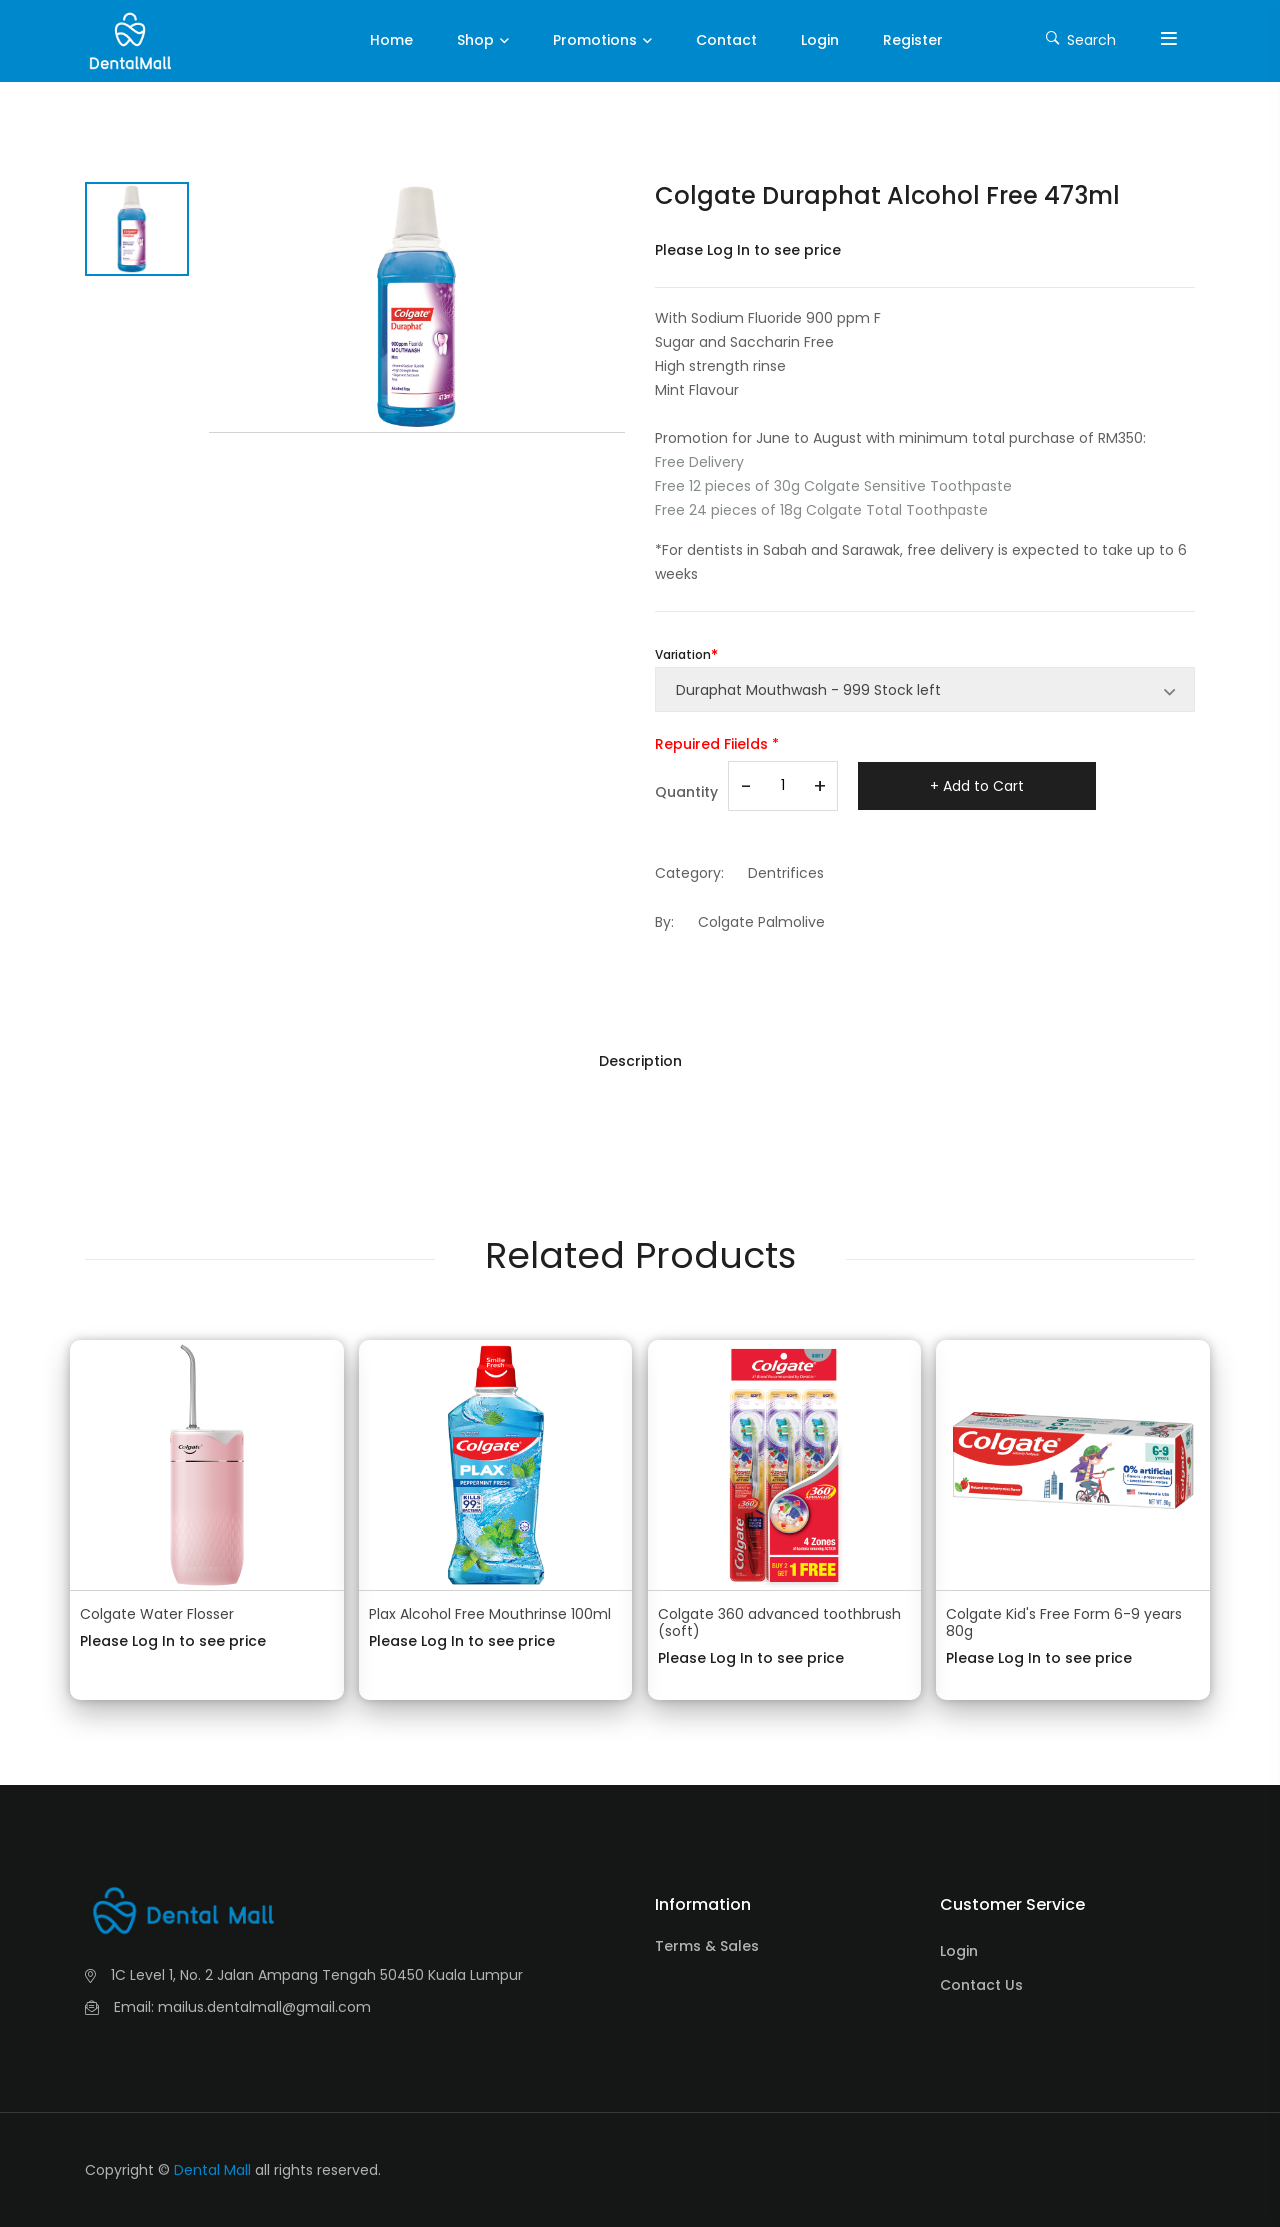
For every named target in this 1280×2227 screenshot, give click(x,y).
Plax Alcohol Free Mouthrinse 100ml (490, 1614)
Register (913, 40)
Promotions (595, 40)
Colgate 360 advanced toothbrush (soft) (779, 1622)
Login (820, 40)
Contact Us (981, 1985)
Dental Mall (212, 2170)
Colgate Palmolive (761, 922)
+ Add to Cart (977, 786)
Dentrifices (786, 873)
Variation (683, 654)
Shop (475, 40)
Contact (726, 40)
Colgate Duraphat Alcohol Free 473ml (887, 195)
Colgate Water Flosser (157, 1614)
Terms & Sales (707, 1946)
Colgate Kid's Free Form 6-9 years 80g (1064, 1622)
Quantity (686, 792)
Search (1081, 38)
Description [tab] (640, 1061)
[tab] (137, 229)
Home (391, 40)
